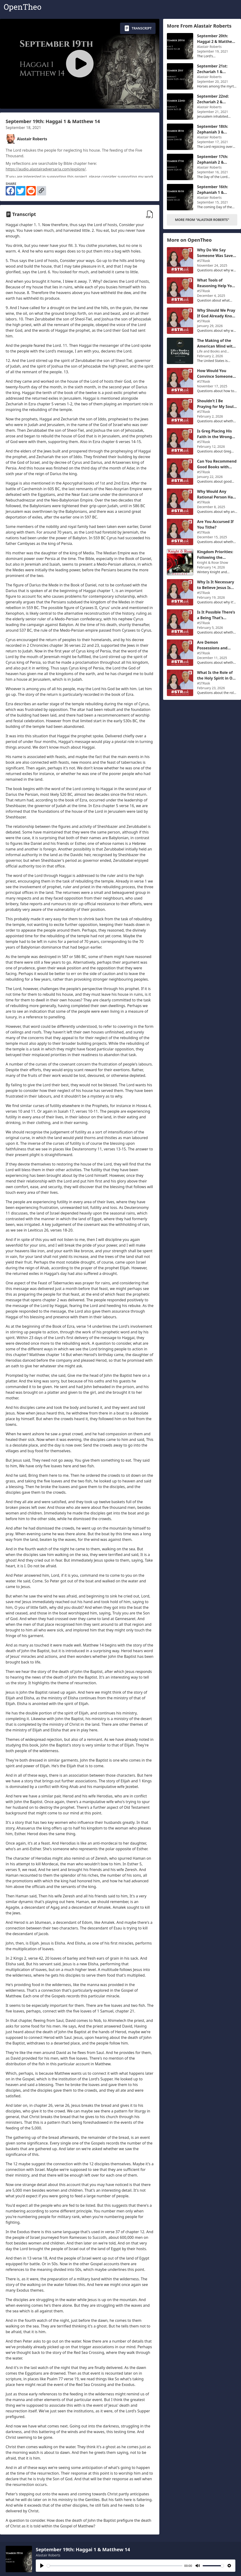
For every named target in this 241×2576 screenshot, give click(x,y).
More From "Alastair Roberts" (202, 219)
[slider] (114, 2566)
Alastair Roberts (48, 2555)
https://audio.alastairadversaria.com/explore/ (46, 169)
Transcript (138, 28)
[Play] (42, 2565)
